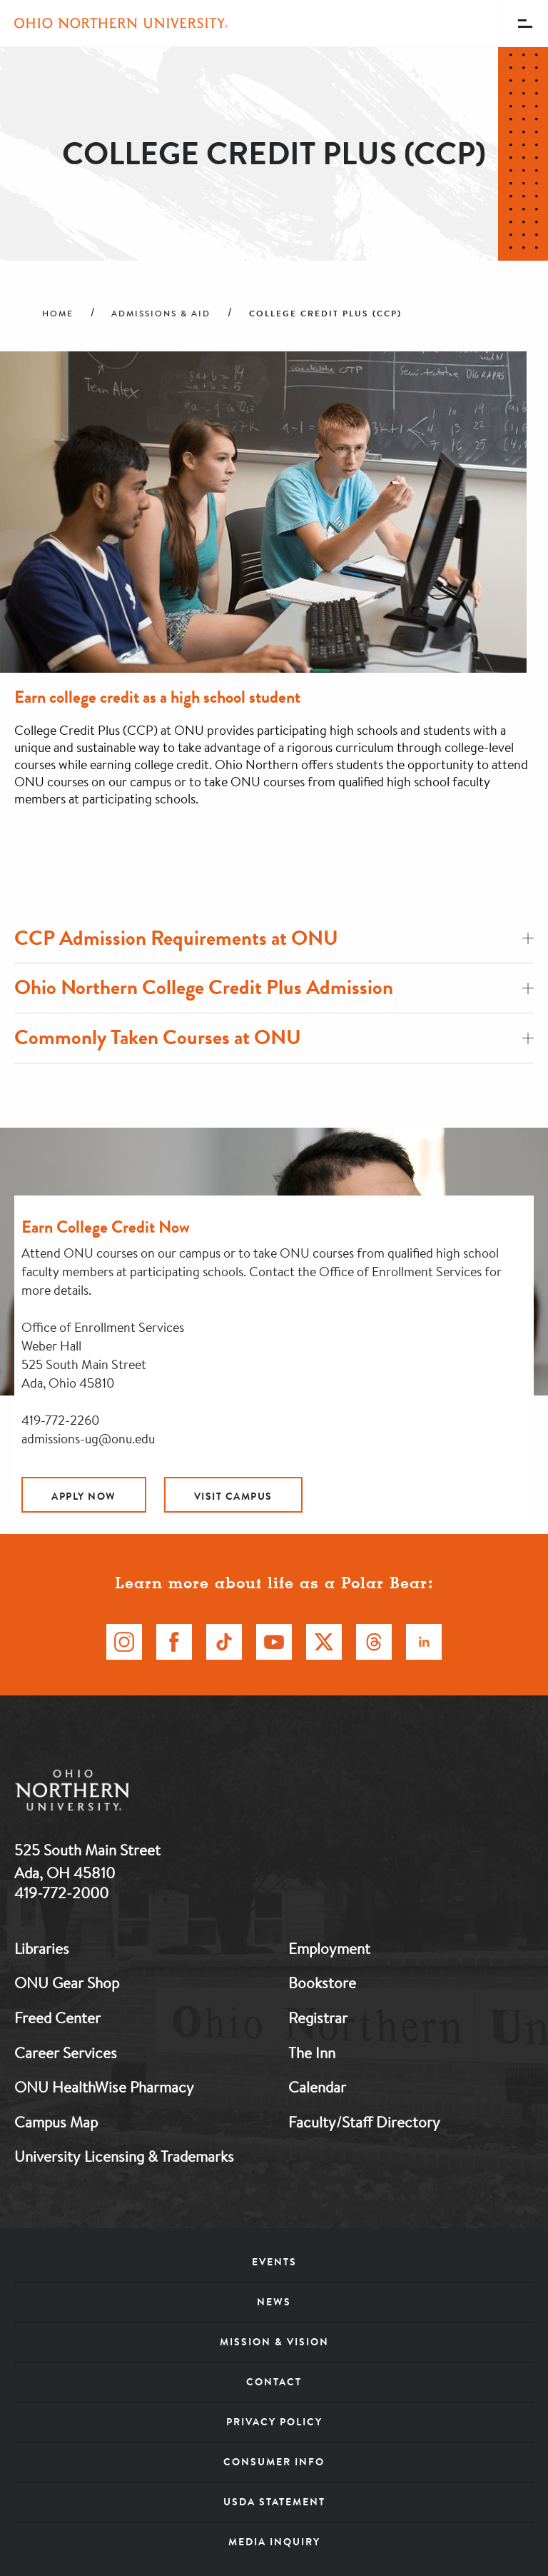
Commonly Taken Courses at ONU (274, 1037)
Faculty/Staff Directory (364, 2122)
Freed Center (57, 2018)
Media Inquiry (274, 2542)
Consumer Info (274, 2462)
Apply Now (83, 1496)
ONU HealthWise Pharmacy (104, 2087)
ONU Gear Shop (66, 1983)
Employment (329, 1948)
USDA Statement (274, 2502)
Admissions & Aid (160, 313)
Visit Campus (233, 1496)
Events (274, 2262)
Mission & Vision (274, 2342)
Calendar (317, 2087)
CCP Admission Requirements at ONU (274, 938)
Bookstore (322, 1983)
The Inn (311, 2053)
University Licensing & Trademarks (124, 2156)
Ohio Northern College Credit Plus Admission (274, 987)
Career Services (65, 2053)
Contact (274, 2382)
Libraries (41, 1948)
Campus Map (56, 2122)
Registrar (317, 2018)
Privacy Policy (274, 2422)
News (274, 2302)
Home (57, 313)
